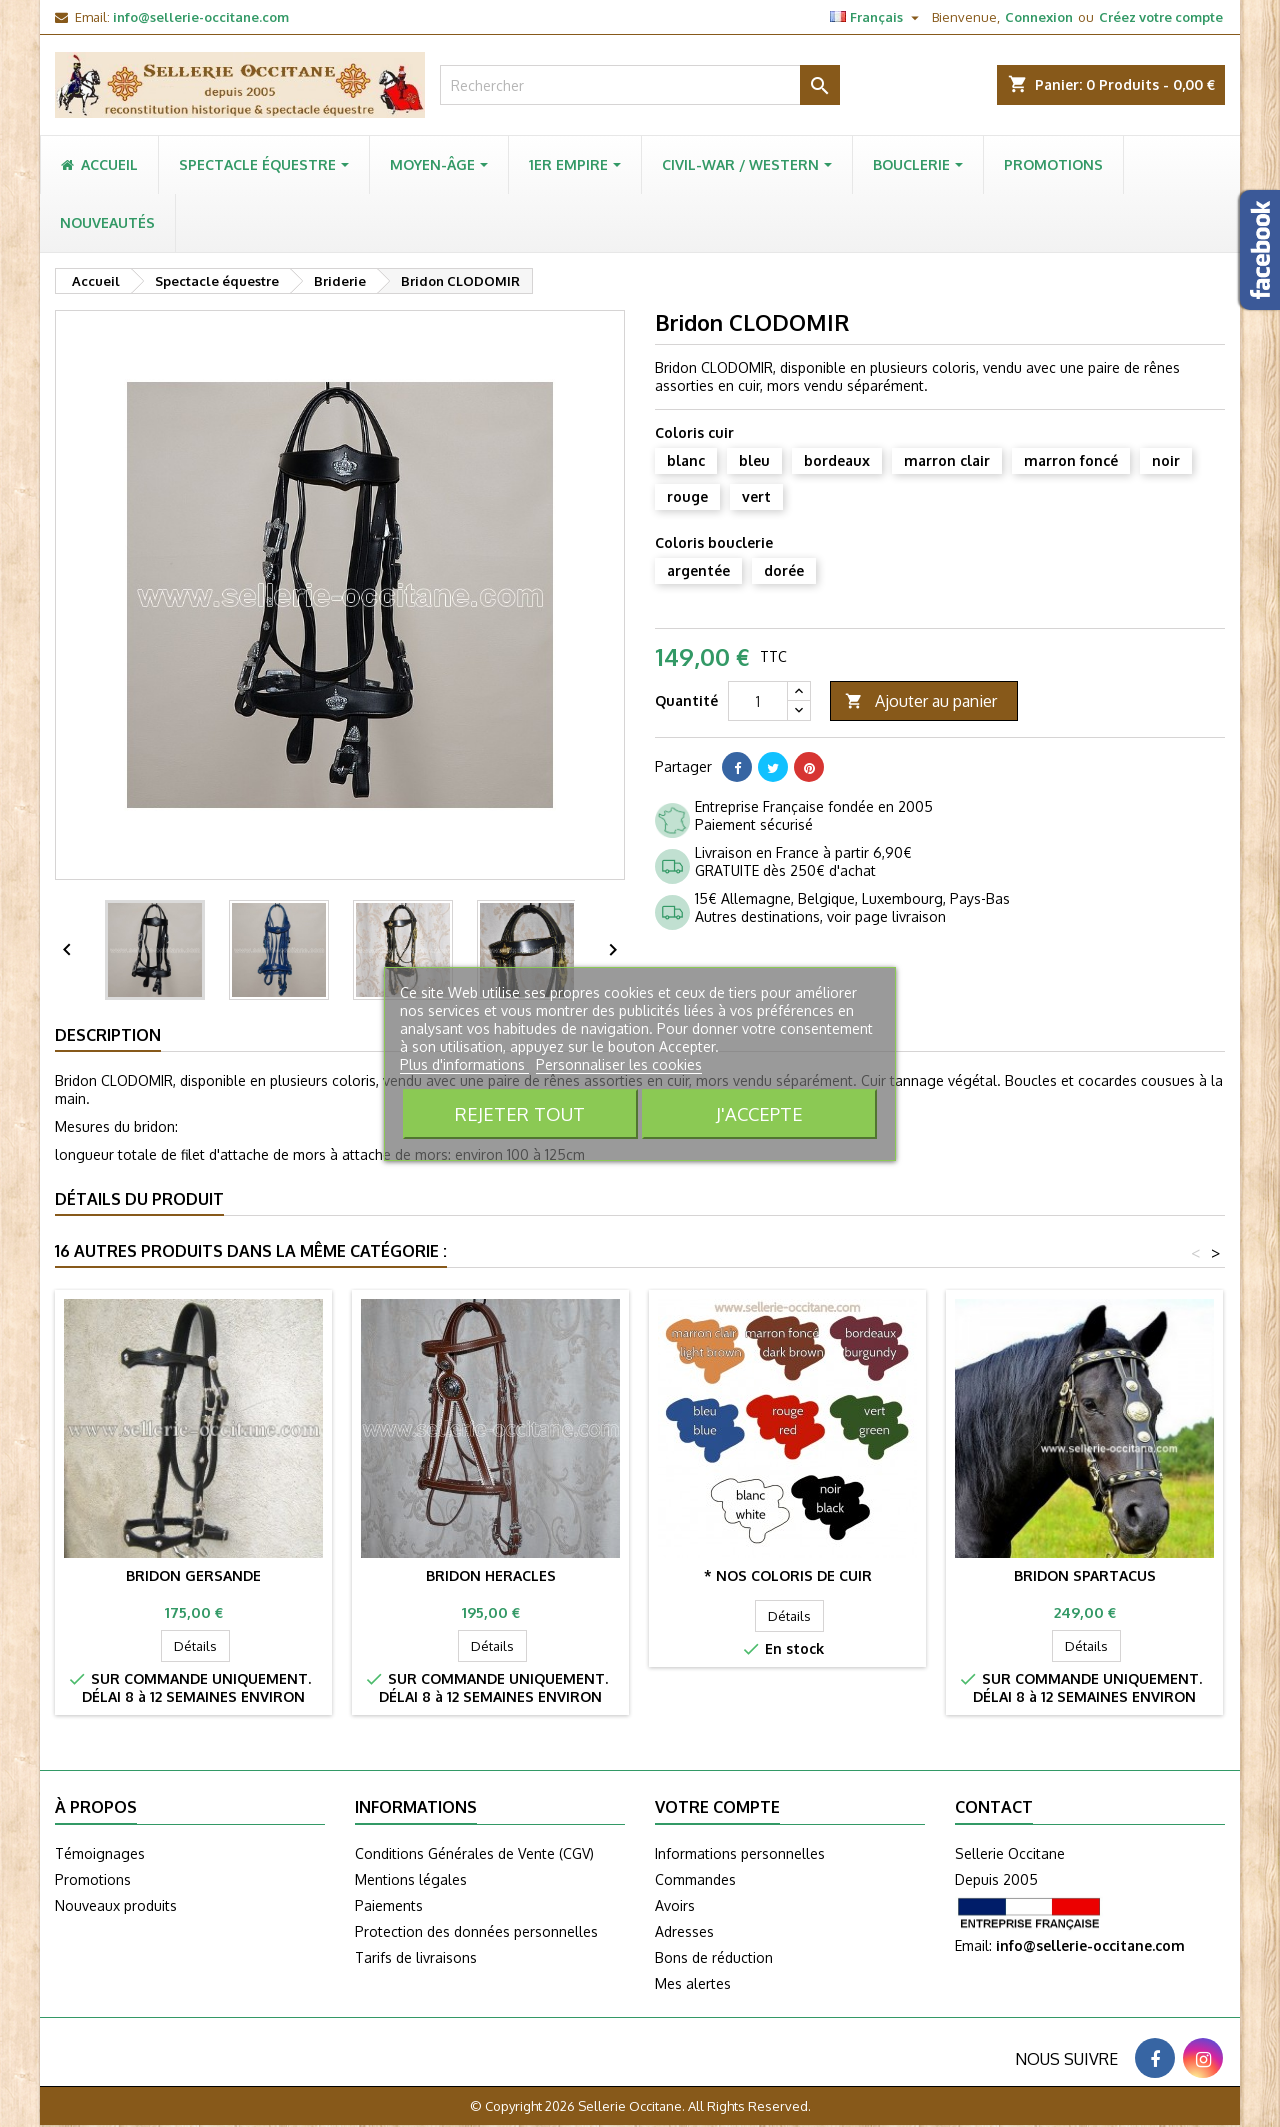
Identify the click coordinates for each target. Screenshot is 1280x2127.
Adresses (684, 1931)
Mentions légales (411, 1879)
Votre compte (717, 1807)
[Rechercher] (640, 85)
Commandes (695, 1879)
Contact (994, 1807)
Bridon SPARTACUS (1085, 1575)
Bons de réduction (714, 1957)
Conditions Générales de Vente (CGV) (474, 1853)
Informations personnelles (740, 1853)
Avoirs (675, 1905)
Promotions (93, 1879)
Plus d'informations (464, 1064)
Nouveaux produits (116, 1905)
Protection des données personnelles (476, 1931)
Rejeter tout (520, 1113)
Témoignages (100, 1853)
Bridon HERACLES (491, 1575)
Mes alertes (693, 1983)
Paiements (389, 1905)
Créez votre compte (1161, 17)
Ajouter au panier (921, 701)
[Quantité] (758, 701)
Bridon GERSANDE (193, 1575)
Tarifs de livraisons (416, 1957)
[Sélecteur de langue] (877, 17)
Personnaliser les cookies (619, 1064)
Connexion (1039, 17)
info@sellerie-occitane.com (201, 17)
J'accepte (759, 1113)
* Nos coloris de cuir (788, 1575)
